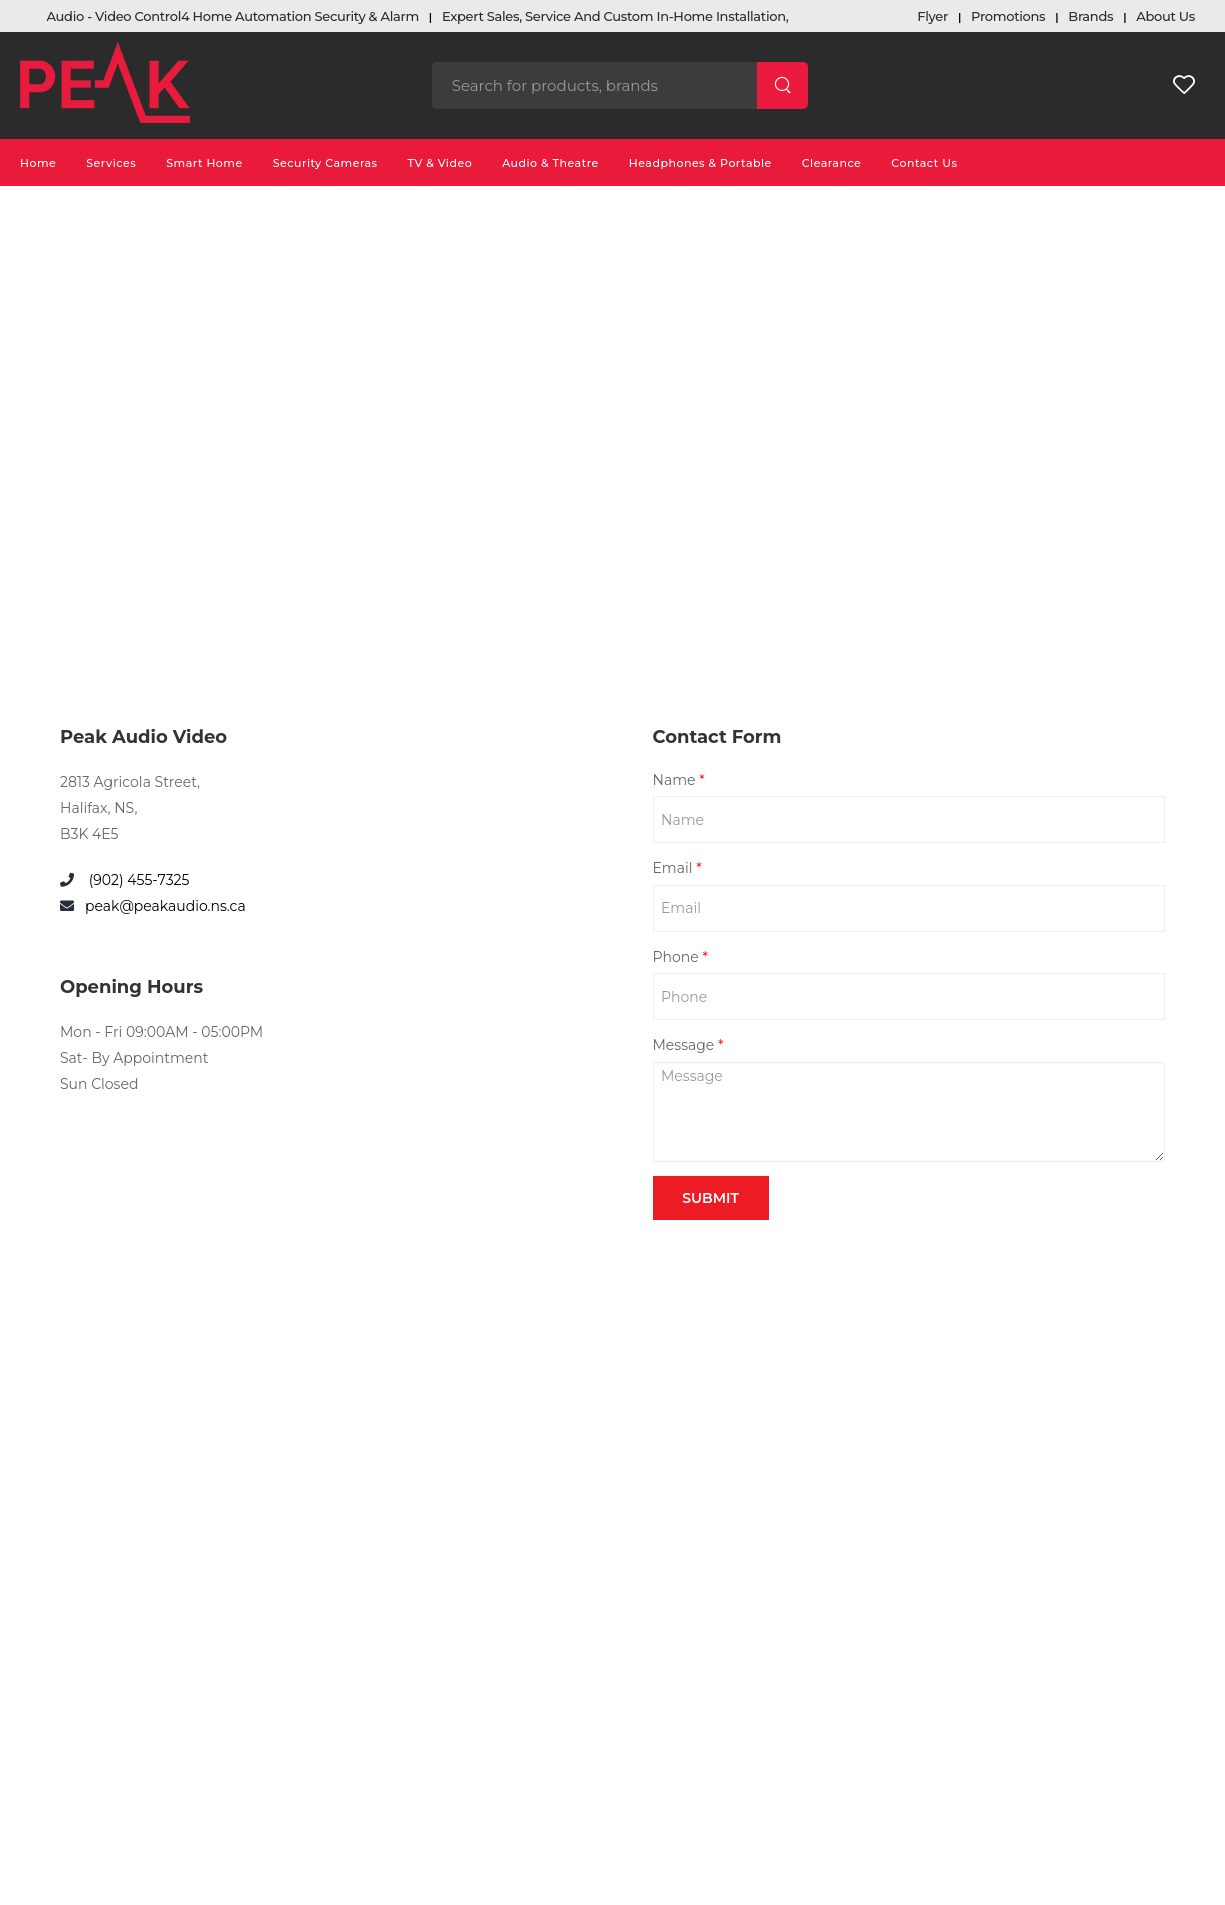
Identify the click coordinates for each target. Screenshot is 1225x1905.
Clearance (832, 163)
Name (679, 780)
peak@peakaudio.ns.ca (165, 906)
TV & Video (440, 163)
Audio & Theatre (550, 163)
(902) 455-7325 (137, 880)
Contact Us (924, 163)
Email (677, 868)
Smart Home (204, 163)
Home (38, 163)
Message (688, 1045)
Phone (680, 957)
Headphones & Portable (700, 163)
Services (111, 163)
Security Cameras (325, 163)
